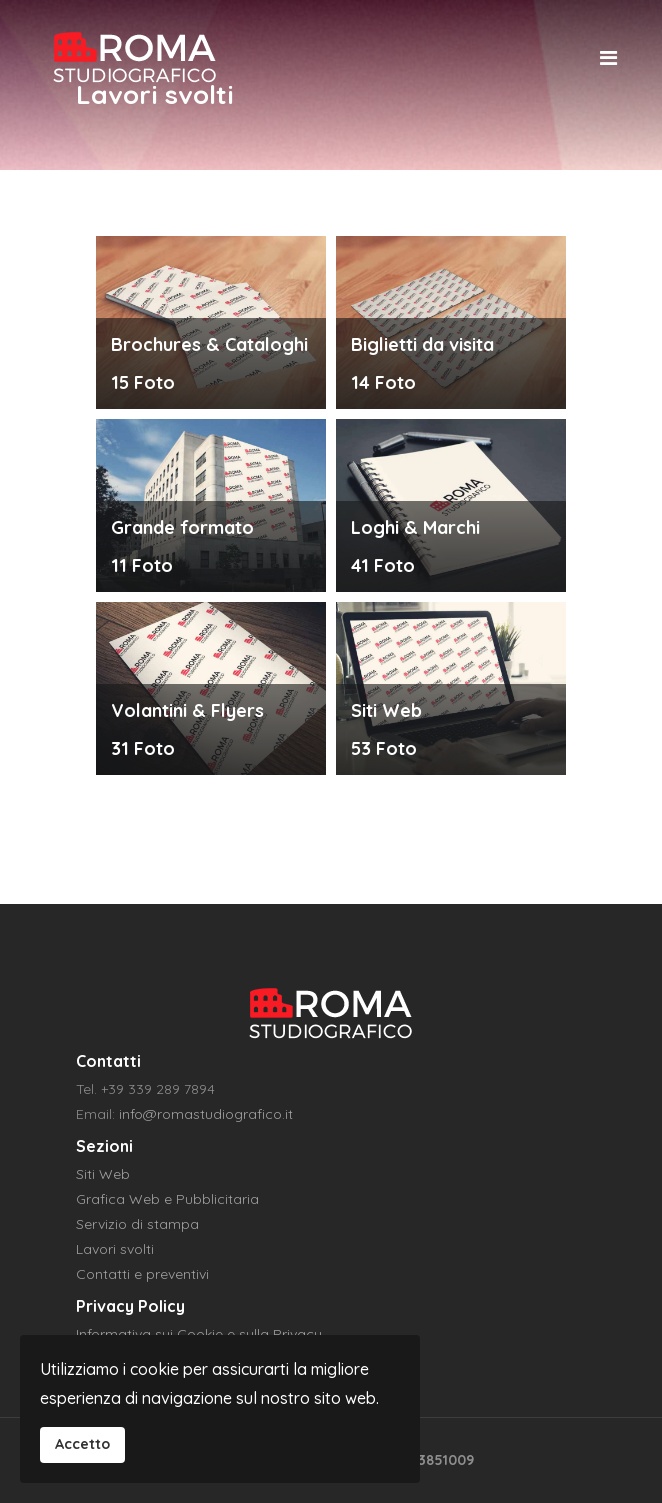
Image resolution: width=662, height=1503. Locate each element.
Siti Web (103, 1174)
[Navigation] (608, 57)
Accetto (82, 1444)
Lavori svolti (115, 1249)
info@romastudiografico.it (206, 1114)
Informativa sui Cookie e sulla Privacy (199, 1334)
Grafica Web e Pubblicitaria (167, 1199)
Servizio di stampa (137, 1224)
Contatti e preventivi (142, 1274)
